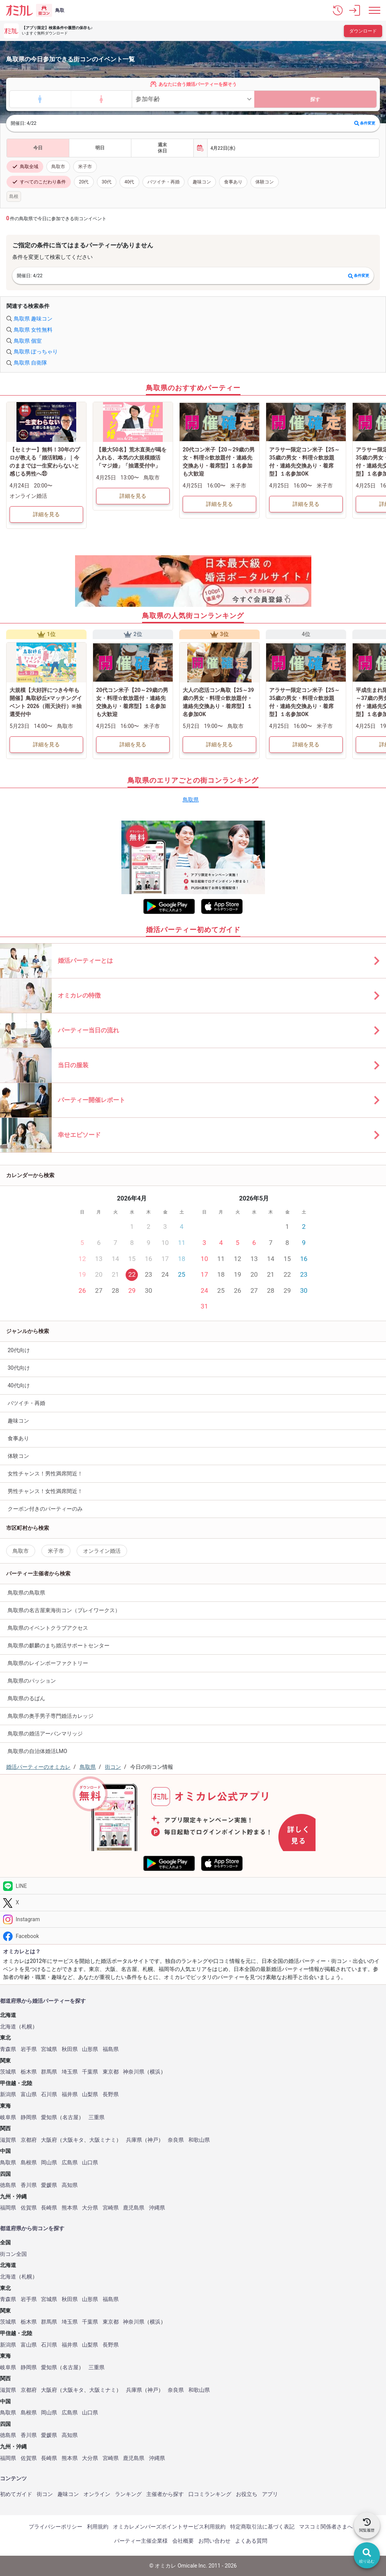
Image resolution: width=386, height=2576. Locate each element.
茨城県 (8, 2072)
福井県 (70, 2094)
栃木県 (29, 2072)
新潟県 (8, 2094)
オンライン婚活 (102, 1551)
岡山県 (49, 2162)
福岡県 (8, 2208)
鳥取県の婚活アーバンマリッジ (45, 1733)
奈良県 (176, 2140)
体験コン (264, 182)
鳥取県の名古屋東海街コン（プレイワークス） (64, 1610)
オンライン (96, 2494)
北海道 (8, 2026)
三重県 (96, 2117)
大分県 (90, 2208)
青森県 (8, 2049)
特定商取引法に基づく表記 (262, 2527)
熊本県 (70, 2208)
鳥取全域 (24, 166)
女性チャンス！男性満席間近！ (45, 1473)
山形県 (90, 2049)
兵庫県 (134, 2140)
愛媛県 (49, 2185)
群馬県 (49, 2072)
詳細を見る (46, 514)
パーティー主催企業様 (141, 2541)
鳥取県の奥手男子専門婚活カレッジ (50, 1716)
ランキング (128, 2494)
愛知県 (49, 2117)
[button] (337, 10)
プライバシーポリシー (55, 2527)
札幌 (26, 2026)
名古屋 (70, 2117)
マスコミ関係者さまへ (326, 2527)
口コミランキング (209, 2494)
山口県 (90, 2162)
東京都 (111, 2072)
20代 (84, 182)
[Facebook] (193, 1936)
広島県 (70, 2162)
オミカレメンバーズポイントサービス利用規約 (169, 2527)
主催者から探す (165, 2494)
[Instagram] (193, 1919)
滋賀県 (8, 2140)
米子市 (85, 166)
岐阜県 (8, 2117)
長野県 (111, 2094)
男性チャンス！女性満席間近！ (45, 1491)
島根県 (29, 2162)
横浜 (155, 2072)
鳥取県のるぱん (26, 1698)
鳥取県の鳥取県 (26, 1593)
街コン (45, 2494)
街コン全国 (13, 2254)
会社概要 (183, 2541)
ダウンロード (363, 31)
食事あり (233, 182)
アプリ (270, 2494)
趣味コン (202, 182)
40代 (129, 182)
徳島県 (8, 2185)
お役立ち (246, 2494)
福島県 (111, 2049)
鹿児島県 (133, 2208)
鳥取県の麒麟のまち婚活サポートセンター (59, 1645)
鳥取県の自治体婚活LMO (37, 1751)
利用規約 (97, 2527)
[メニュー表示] (374, 10)
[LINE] (193, 1886)
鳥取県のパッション (32, 1681)
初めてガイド (16, 2494)
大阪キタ (73, 2140)
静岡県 (29, 2117)
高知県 (70, 2185)
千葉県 (90, 2072)
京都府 (29, 2140)
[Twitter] (193, 1902)
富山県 (29, 2094)
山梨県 (90, 2094)
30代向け (19, 1368)
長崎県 (49, 2208)
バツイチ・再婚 (163, 182)
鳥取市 (58, 166)
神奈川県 (133, 2072)
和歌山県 (199, 2140)
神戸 (152, 2140)
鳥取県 (191, 800)
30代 (107, 182)
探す (315, 99)
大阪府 (49, 2140)
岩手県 (29, 2049)
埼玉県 (70, 2072)
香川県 (29, 2185)
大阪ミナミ (102, 2140)
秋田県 (70, 2049)
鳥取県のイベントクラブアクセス (48, 1628)
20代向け (19, 1350)
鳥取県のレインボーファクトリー (48, 1663)
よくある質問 (251, 2541)
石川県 (49, 2094)
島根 (13, 196)
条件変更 (365, 123)
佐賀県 (29, 2208)
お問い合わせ (214, 2541)
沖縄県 (157, 2208)
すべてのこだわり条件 (38, 181)
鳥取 (59, 10)
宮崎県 (111, 2208)
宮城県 (49, 2049)
